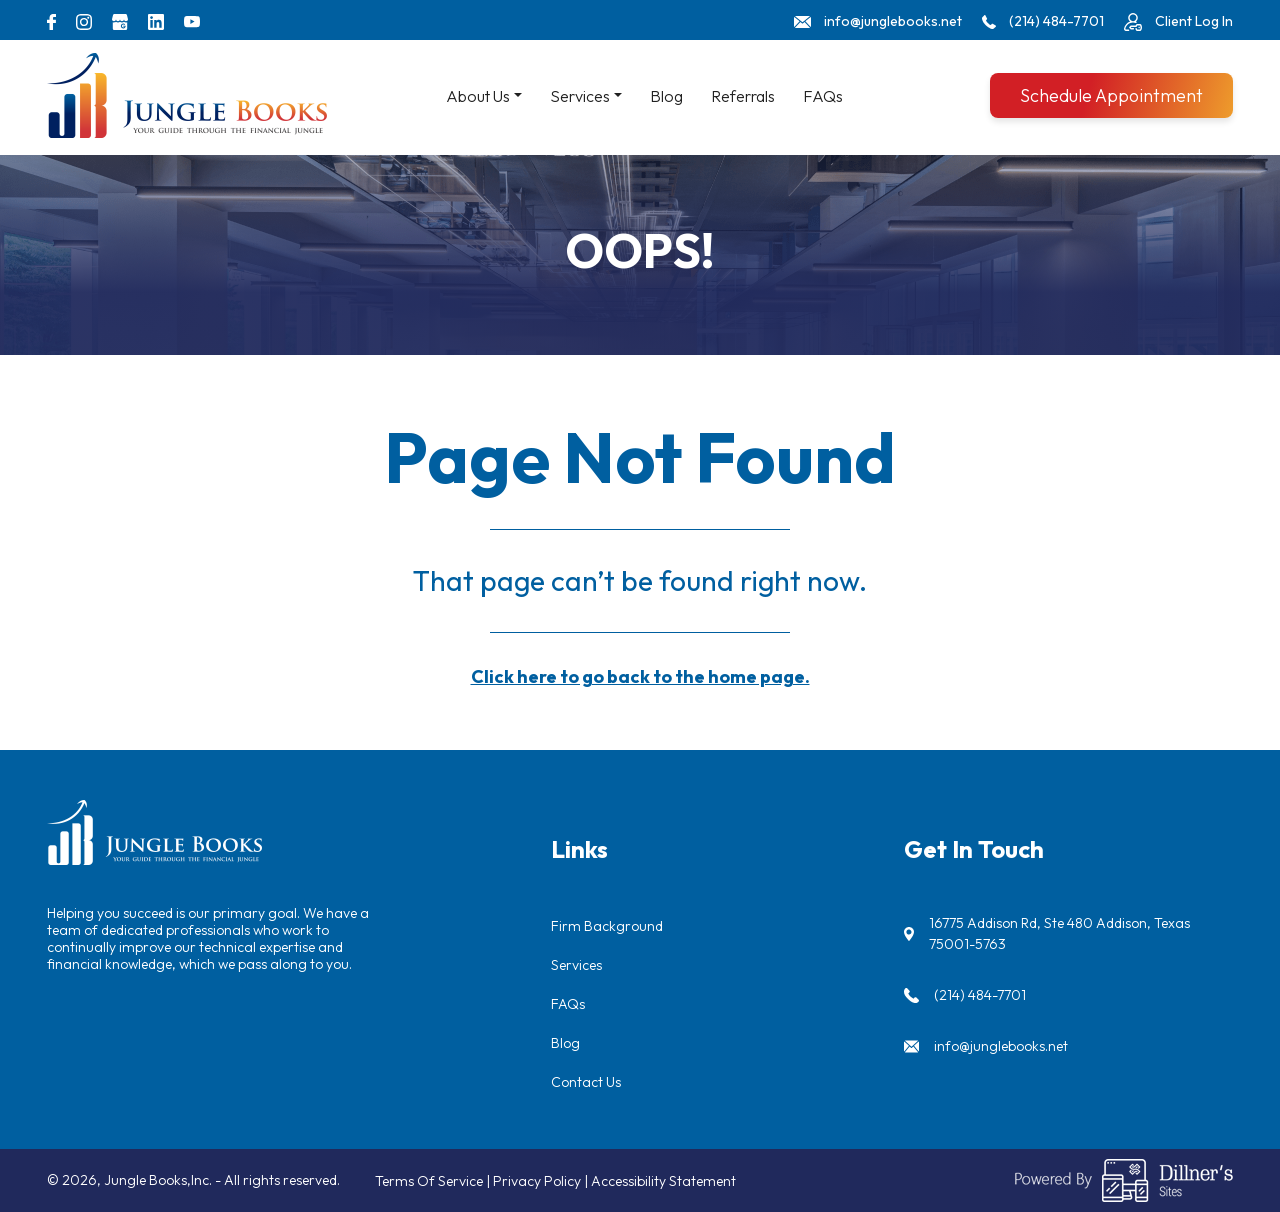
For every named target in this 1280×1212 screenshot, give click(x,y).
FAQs (823, 96)
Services (576, 965)
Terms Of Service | (434, 1181)
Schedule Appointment (1111, 95)
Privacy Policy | (542, 1181)
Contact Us (586, 1082)
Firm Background (607, 926)
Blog (666, 96)
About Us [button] (478, 96)
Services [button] (580, 96)
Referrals (743, 96)
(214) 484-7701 (980, 995)
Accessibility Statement (663, 1181)
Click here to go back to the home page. (640, 676)
